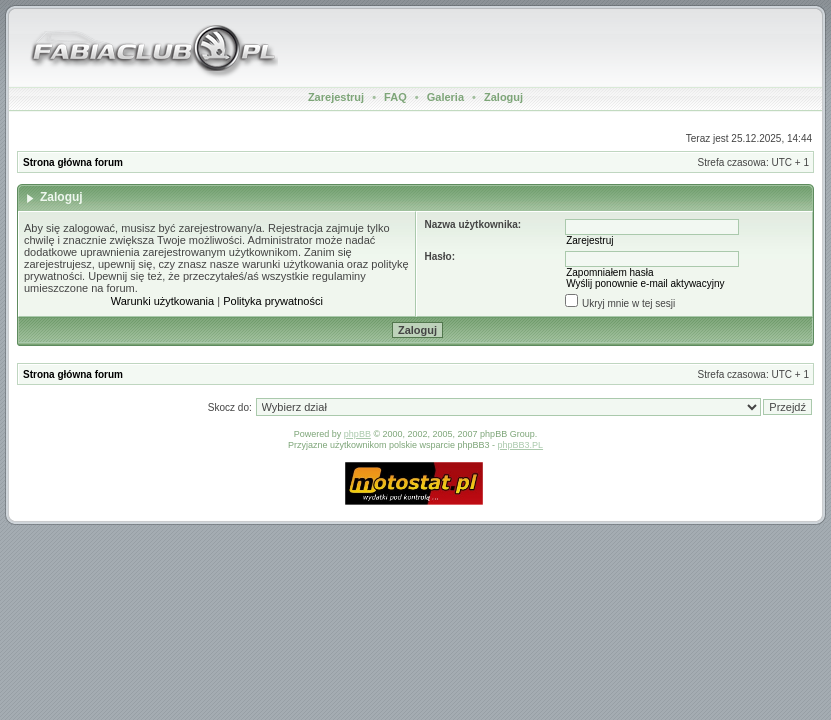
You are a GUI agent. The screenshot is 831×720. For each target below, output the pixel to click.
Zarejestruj (336, 97)
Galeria (445, 97)
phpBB (357, 434)
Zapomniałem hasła (609, 272)
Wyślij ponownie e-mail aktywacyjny (645, 283)
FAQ (395, 97)
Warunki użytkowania (163, 301)
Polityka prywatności (273, 301)
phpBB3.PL (521, 445)
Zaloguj (503, 97)
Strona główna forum (73, 162)
